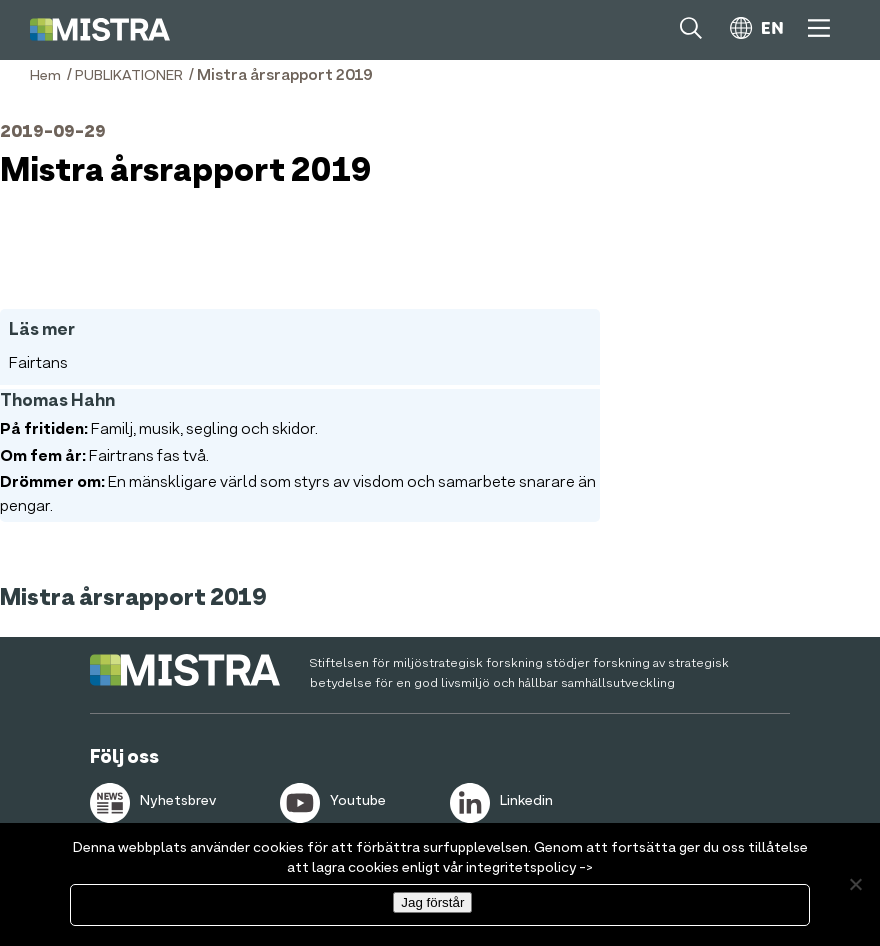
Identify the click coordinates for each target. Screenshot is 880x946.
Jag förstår (432, 902)
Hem (45, 76)
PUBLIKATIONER (129, 76)
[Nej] (855, 884)
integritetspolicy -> (529, 868)
